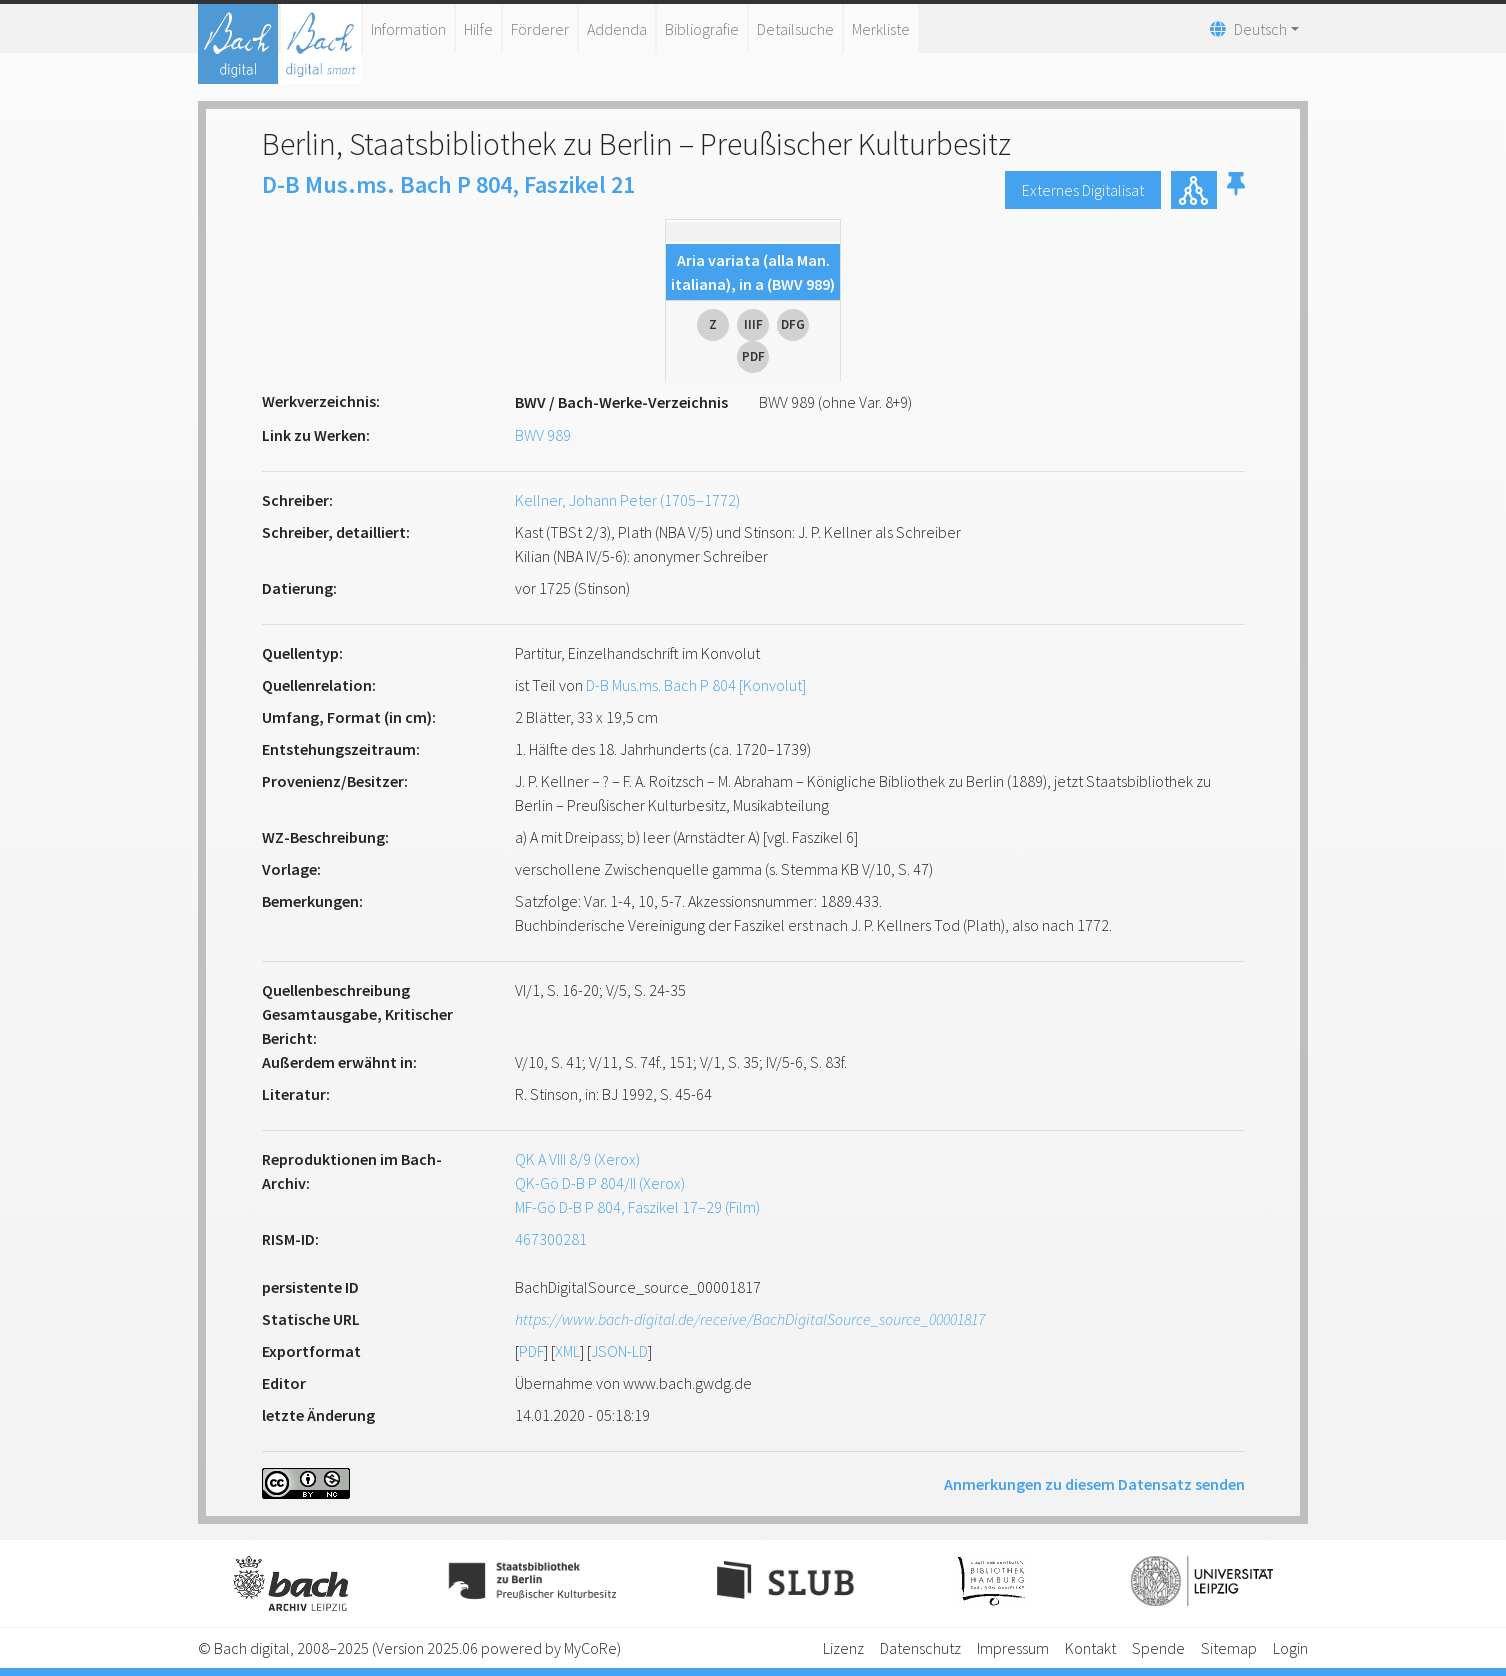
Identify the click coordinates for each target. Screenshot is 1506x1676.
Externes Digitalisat (1083, 190)
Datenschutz (920, 1648)
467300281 (551, 1239)
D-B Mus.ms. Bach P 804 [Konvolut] (696, 685)
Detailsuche (795, 29)
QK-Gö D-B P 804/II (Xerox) (600, 1183)
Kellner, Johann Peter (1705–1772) (627, 500)
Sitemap (1229, 1648)
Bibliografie (702, 29)
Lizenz (843, 1648)
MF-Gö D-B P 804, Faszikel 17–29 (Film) (637, 1207)
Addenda (617, 29)
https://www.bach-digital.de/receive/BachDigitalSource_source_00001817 (750, 1319)
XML (567, 1351)
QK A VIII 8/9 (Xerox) (577, 1159)
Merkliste (881, 29)
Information (408, 29)
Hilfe (478, 29)
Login (1290, 1648)
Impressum (1013, 1648)
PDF (531, 1351)
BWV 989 (543, 435)
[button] (1236, 190)
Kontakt (1090, 1648)
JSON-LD (619, 1351)
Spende (1158, 1648)
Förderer (540, 29)
